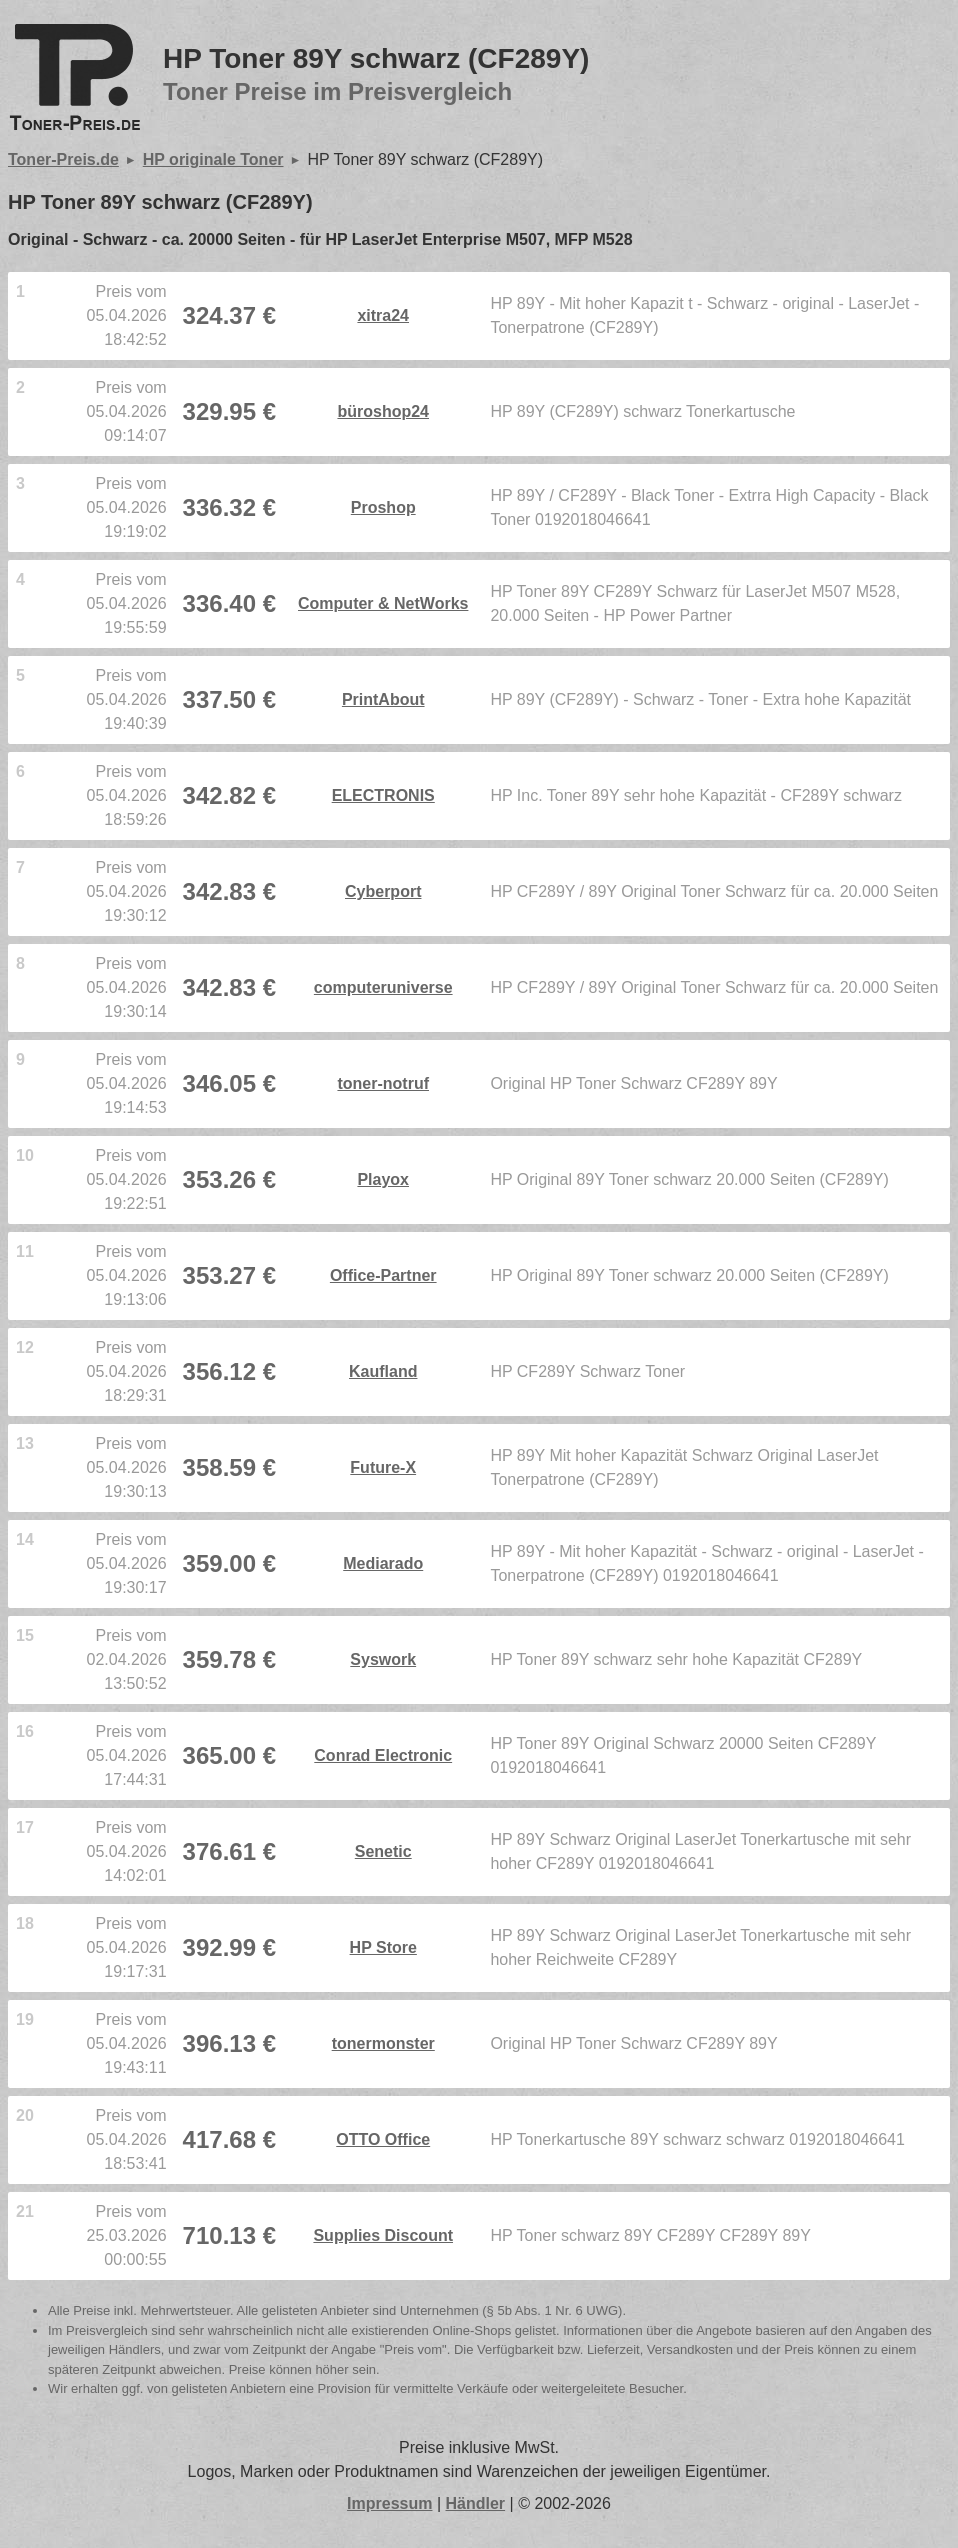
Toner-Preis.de (63, 159)
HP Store (383, 1947)
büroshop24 (383, 411)
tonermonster (383, 2043)
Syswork (383, 1659)
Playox (383, 1179)
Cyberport (383, 891)
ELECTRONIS (383, 795)
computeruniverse (383, 987)
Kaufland (383, 1371)
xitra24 (383, 315)
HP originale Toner (213, 159)
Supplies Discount (383, 2235)
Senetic (383, 1851)
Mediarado (383, 1563)
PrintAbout (383, 699)
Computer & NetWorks (383, 603)
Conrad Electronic (383, 1755)
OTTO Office (383, 2139)
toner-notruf (383, 1083)
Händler (476, 2503)
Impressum (389, 2503)
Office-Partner (383, 1275)
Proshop (383, 507)
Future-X (383, 1467)
